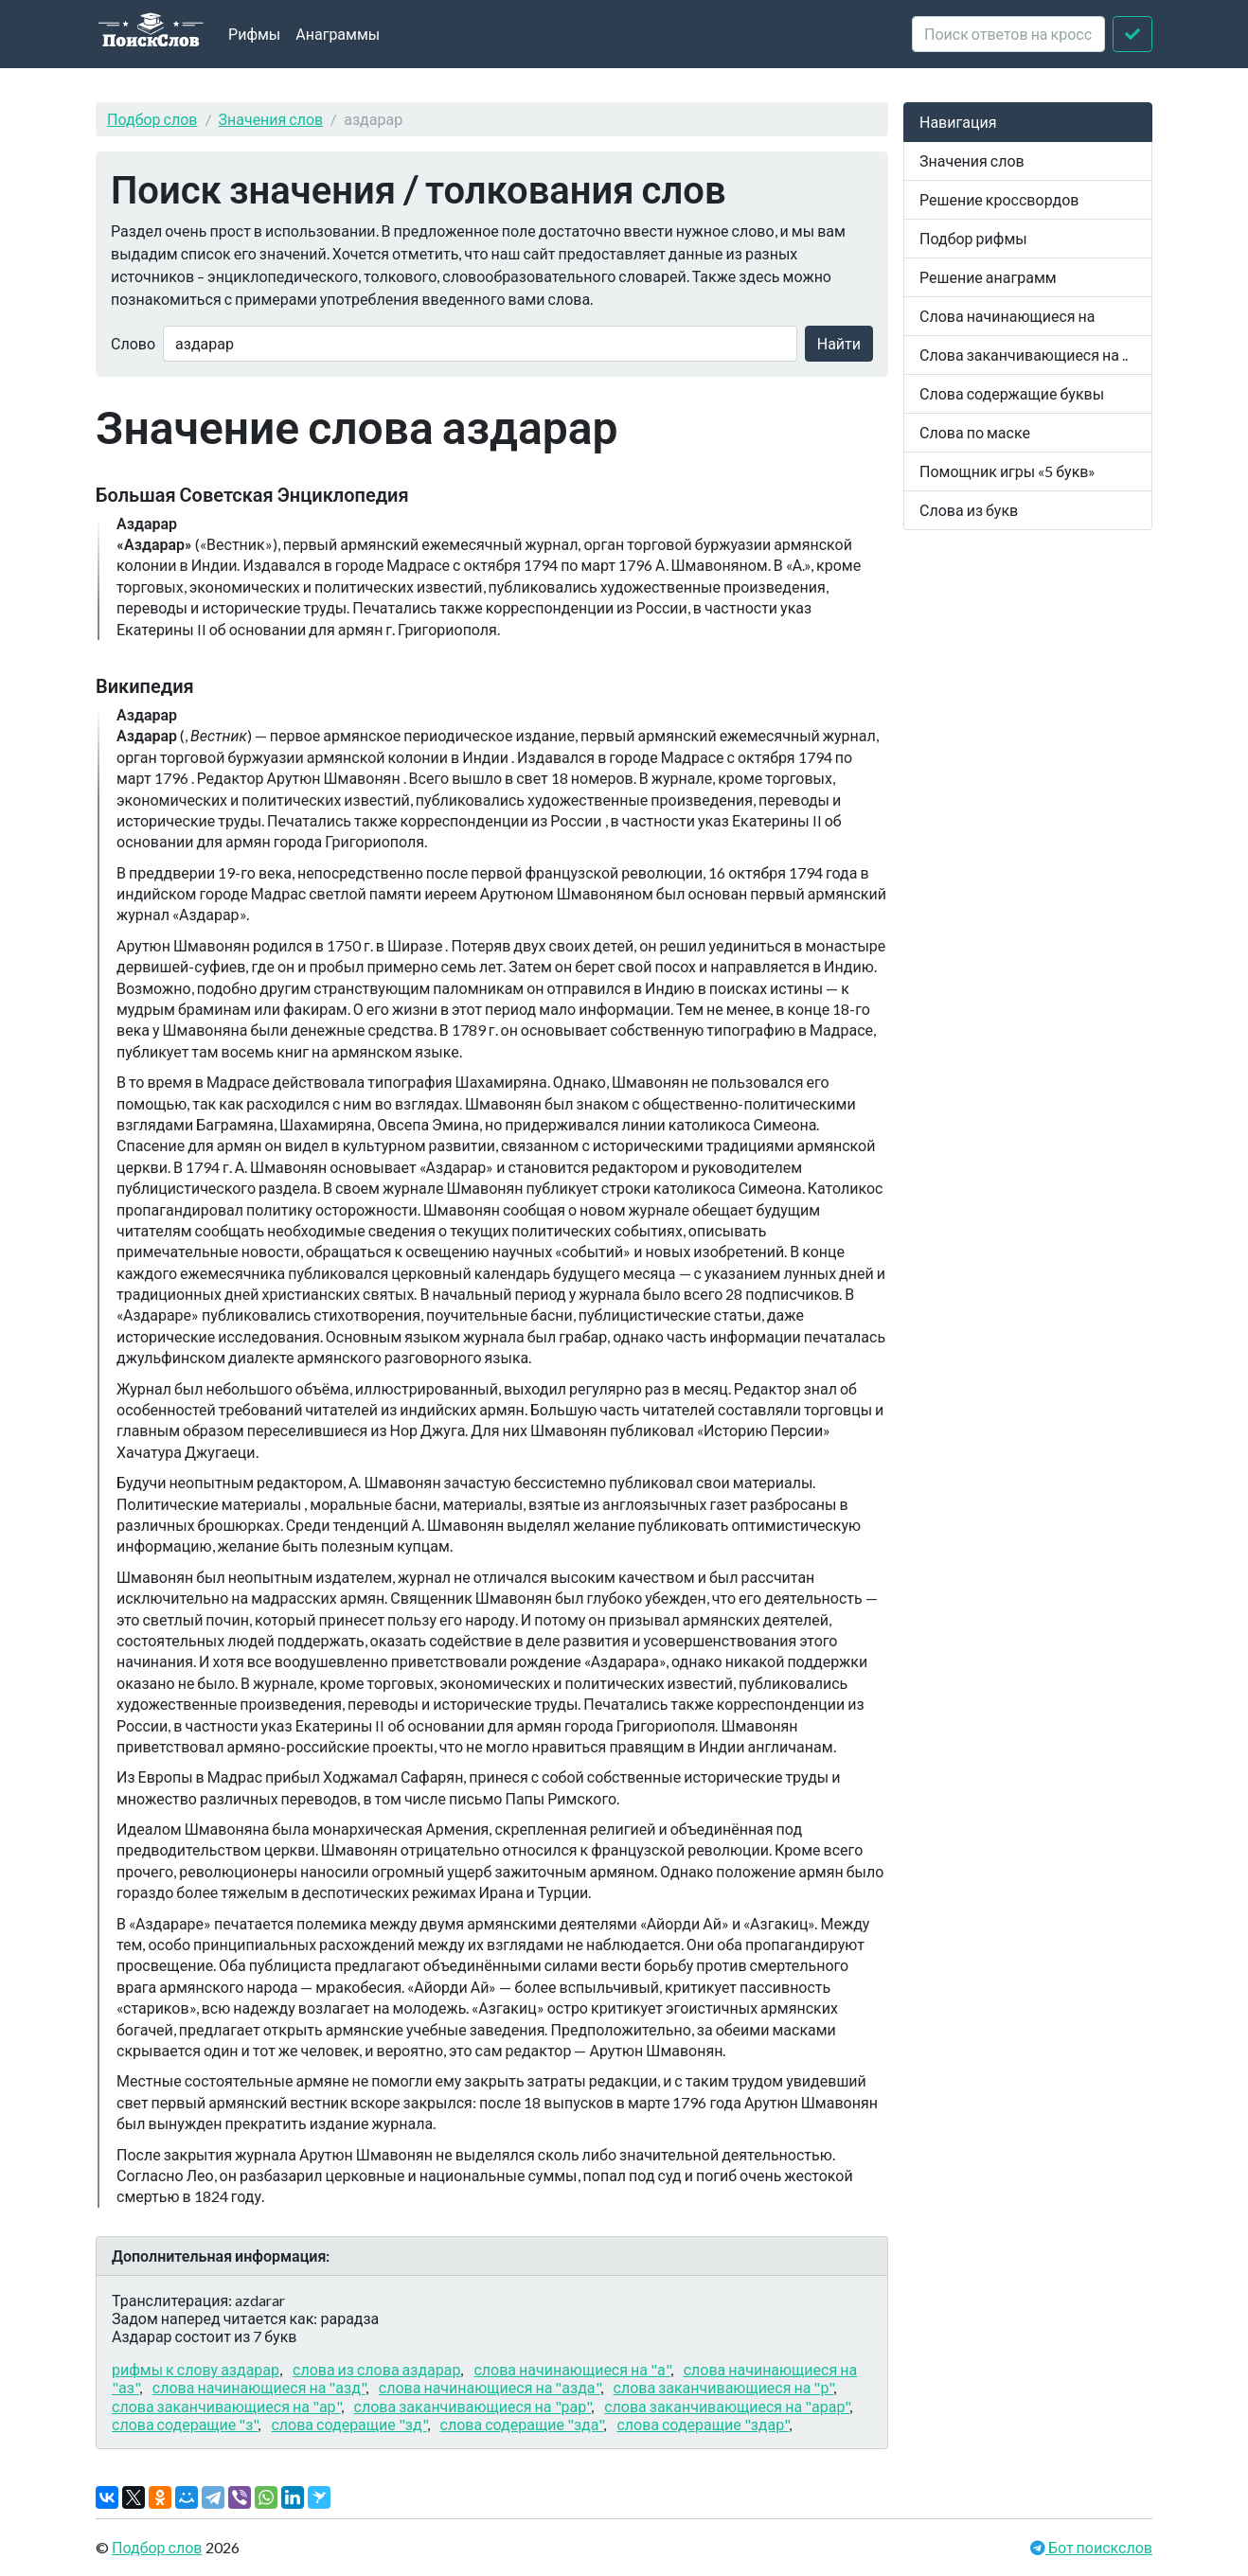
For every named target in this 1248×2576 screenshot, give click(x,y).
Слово (133, 343)
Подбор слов (152, 119)
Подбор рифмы (973, 238)
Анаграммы (337, 34)
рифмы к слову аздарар (195, 2369)
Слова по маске (974, 432)
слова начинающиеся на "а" (571, 2369)
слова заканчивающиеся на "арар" (726, 2406)
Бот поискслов (1098, 2547)
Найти (839, 343)
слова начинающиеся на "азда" (489, 2387)
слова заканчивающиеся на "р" (724, 2387)
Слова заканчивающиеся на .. (1023, 355)
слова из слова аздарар (376, 2369)
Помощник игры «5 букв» (1007, 471)
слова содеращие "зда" (522, 2424)
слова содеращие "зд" (348, 2424)
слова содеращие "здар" (702, 2424)
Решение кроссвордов (999, 199)
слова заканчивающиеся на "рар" (473, 2406)
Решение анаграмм (988, 277)
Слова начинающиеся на (1007, 316)
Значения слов (271, 119)
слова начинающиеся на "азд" (258, 2387)
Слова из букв (968, 510)
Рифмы (254, 34)
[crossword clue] (1008, 34)
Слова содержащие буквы (1011, 393)
